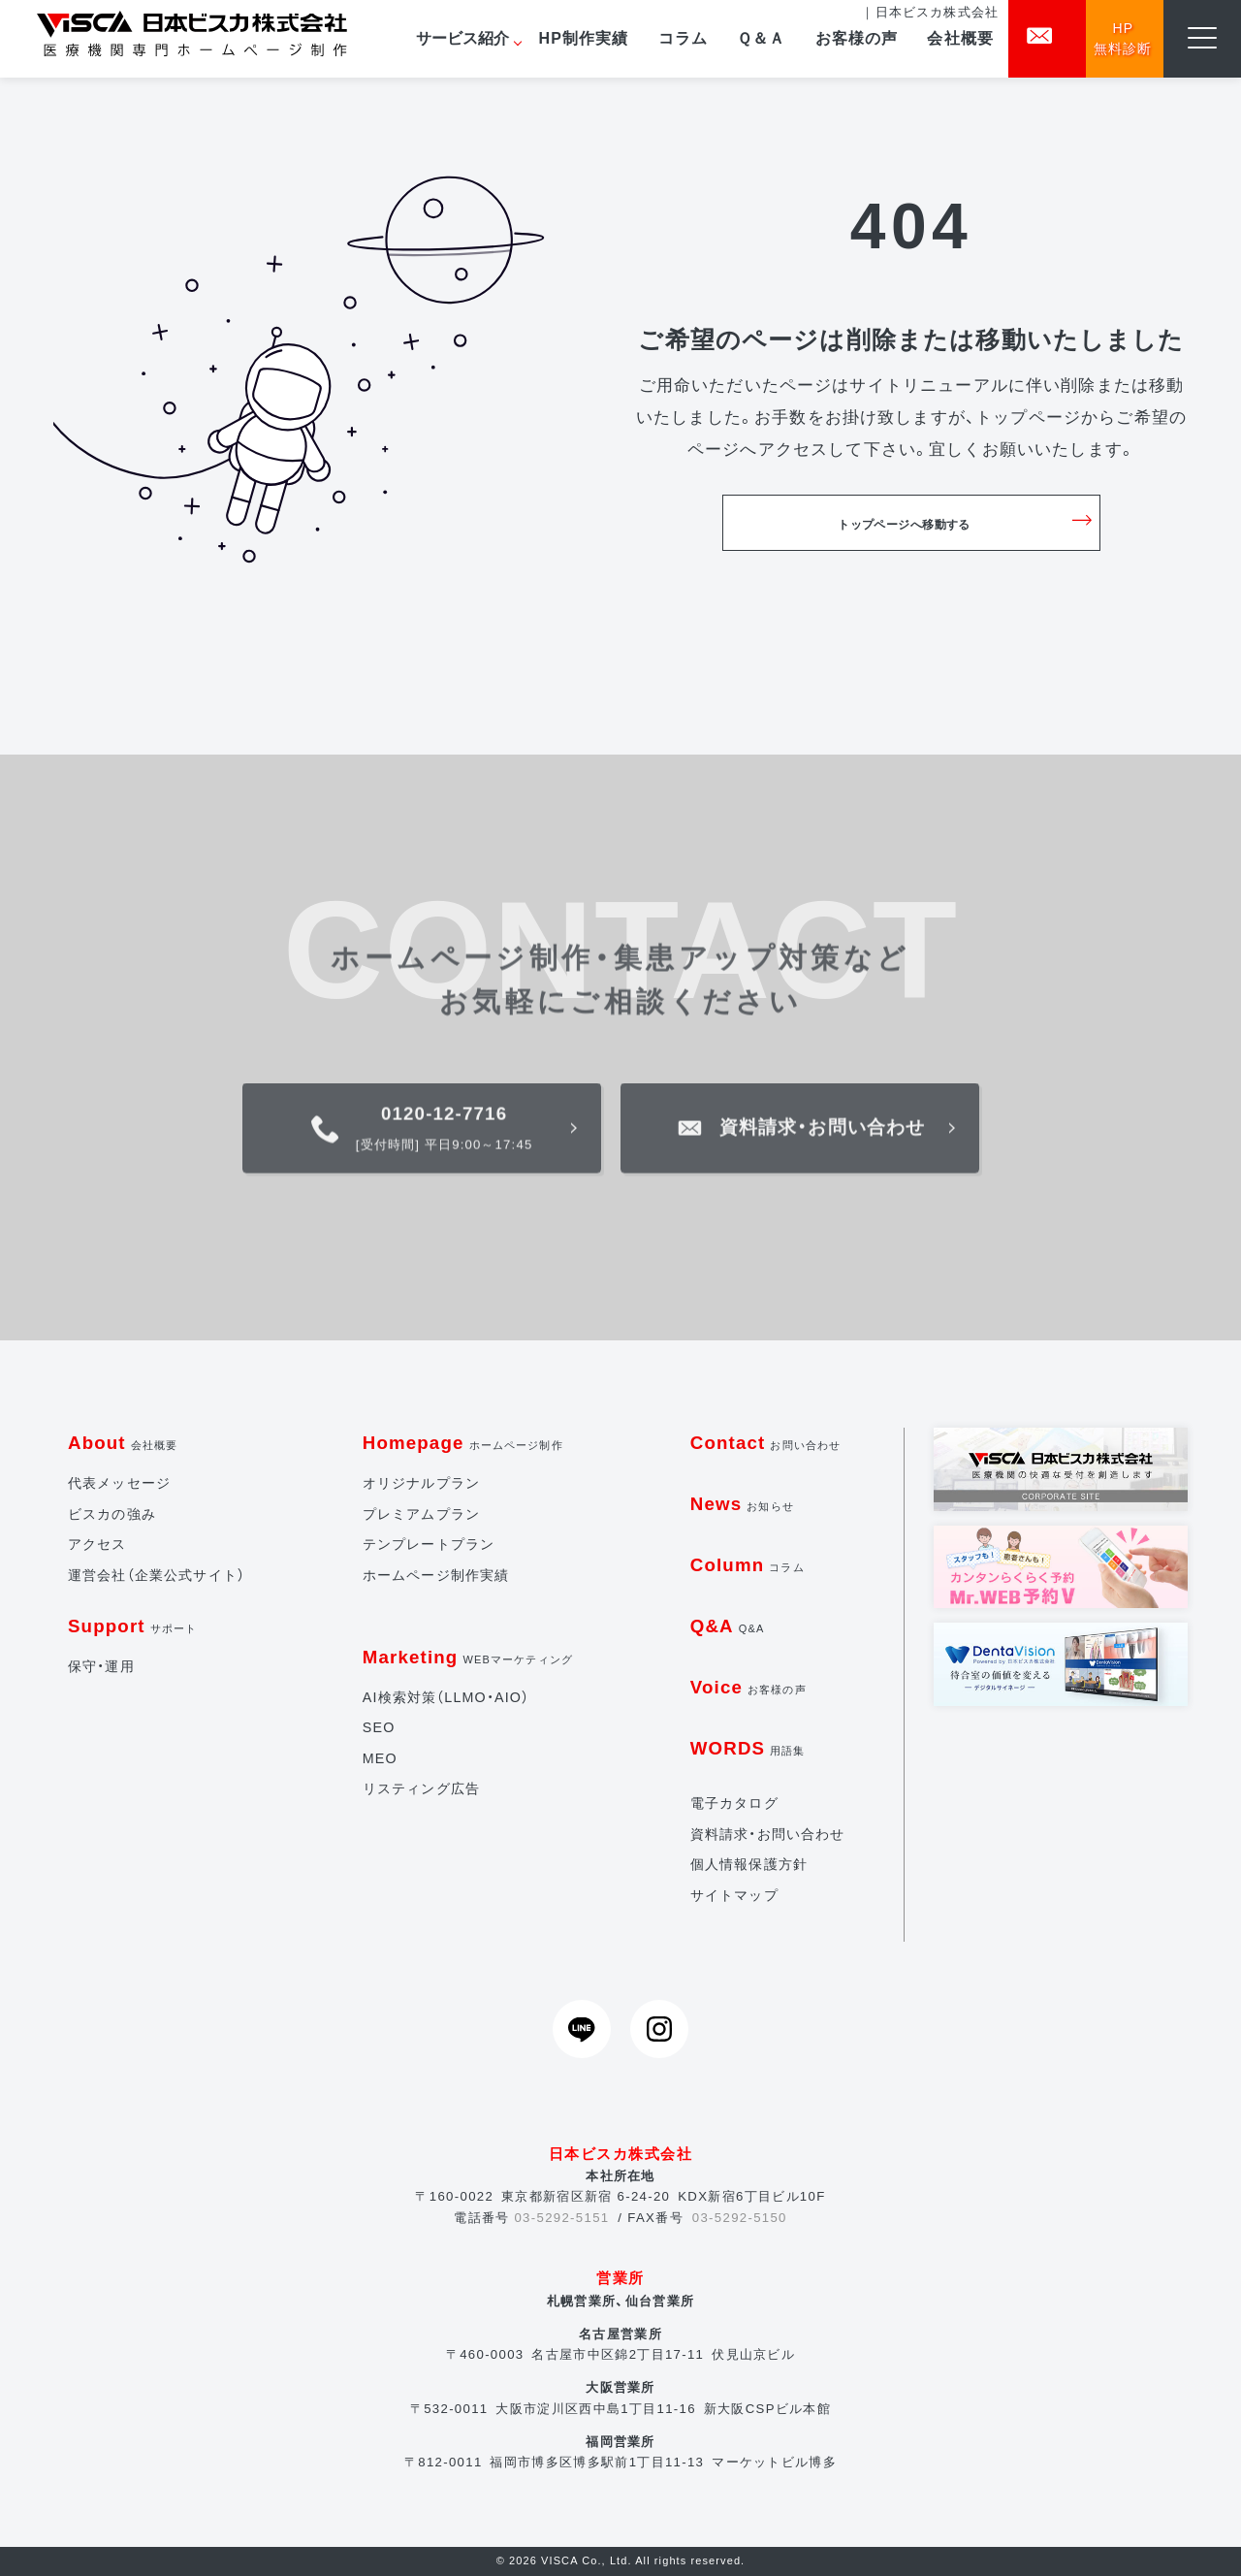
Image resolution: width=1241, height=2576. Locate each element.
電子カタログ (734, 1803)
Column (747, 1565)
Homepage (463, 1443)
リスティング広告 (421, 1788)
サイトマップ (734, 1895)
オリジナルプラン (421, 1483)
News (742, 1504)
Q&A (727, 1626)
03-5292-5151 (561, 2217)
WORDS (748, 1748)
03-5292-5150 (739, 2217)
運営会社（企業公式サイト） (156, 1575)
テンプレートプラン (428, 1544)
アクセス (97, 1544)
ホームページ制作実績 (436, 1575)
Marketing (468, 1657)
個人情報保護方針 (749, 1864)
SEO (379, 1727)
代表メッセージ (119, 1483)
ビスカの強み (112, 1514)
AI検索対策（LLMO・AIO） (446, 1697)
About (122, 1443)
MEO (380, 1758)
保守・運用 (101, 1666)
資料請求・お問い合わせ (767, 1834)
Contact (766, 1443)
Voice (748, 1687)
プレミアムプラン (421, 1514)
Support (132, 1626)
